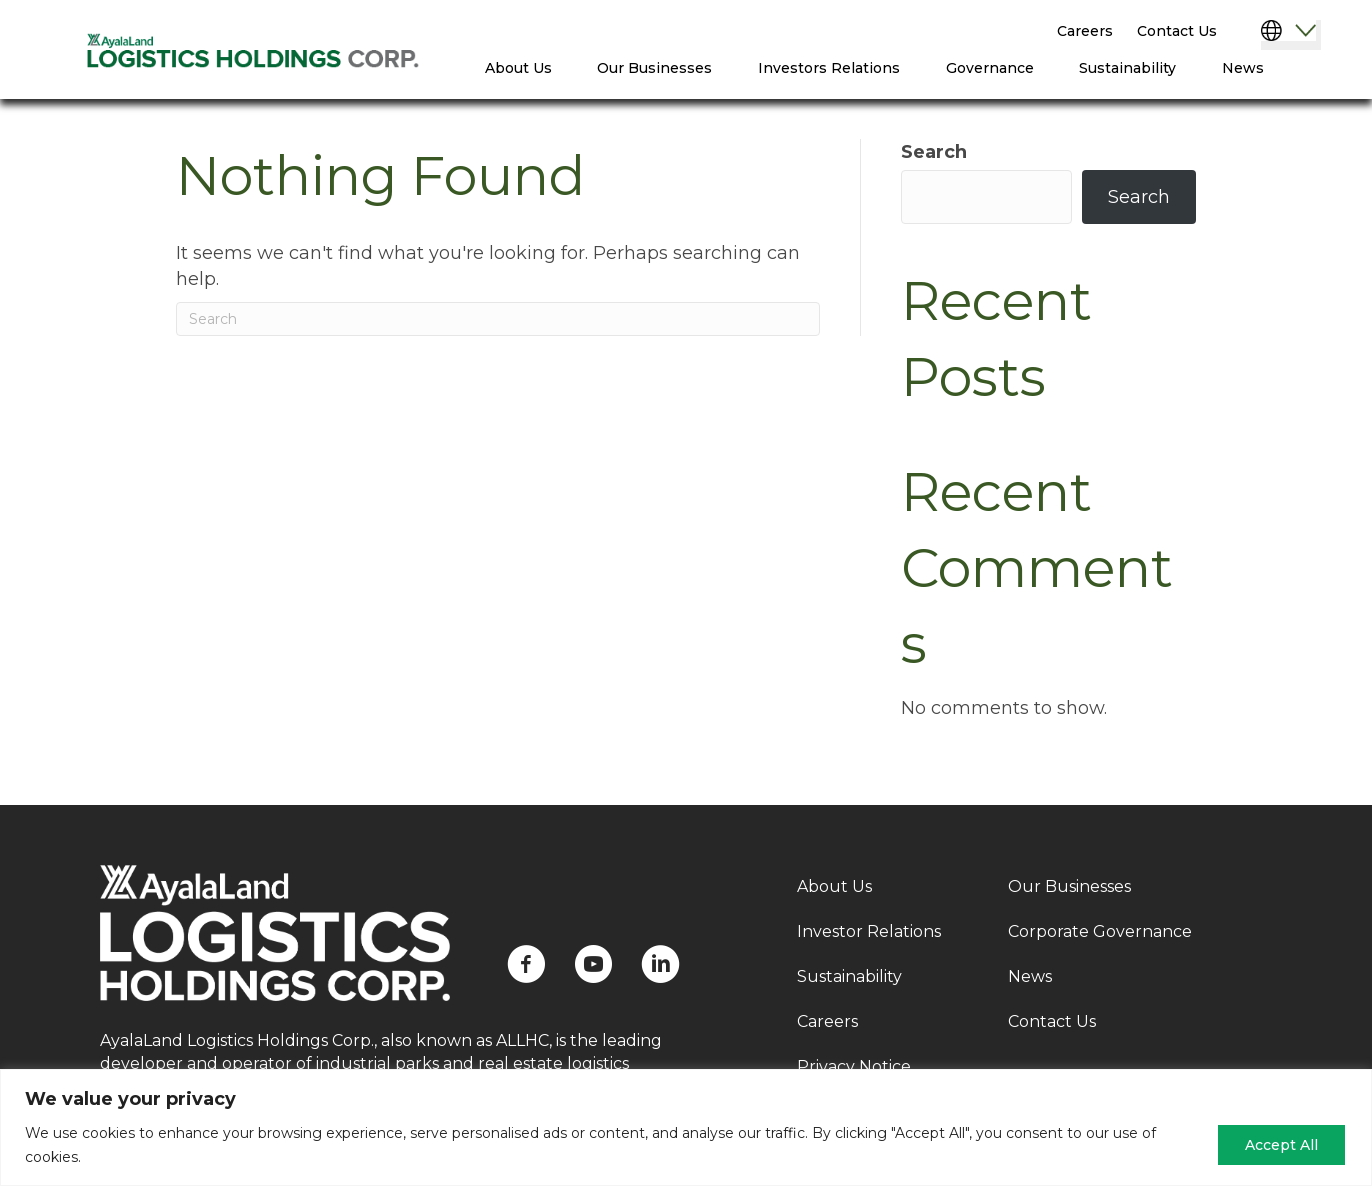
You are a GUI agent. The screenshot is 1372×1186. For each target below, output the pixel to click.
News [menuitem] (1243, 68)
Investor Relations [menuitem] (869, 931)
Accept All (1281, 1145)
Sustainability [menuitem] (1127, 68)
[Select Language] (1291, 35)
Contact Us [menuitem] (1177, 31)
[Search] (498, 319)
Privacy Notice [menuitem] (854, 1066)
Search (934, 152)
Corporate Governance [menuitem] (1100, 931)
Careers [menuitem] (1085, 31)
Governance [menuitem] (990, 68)
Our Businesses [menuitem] (654, 68)
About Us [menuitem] (518, 68)
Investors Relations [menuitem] (829, 68)
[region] (686, 1127)
